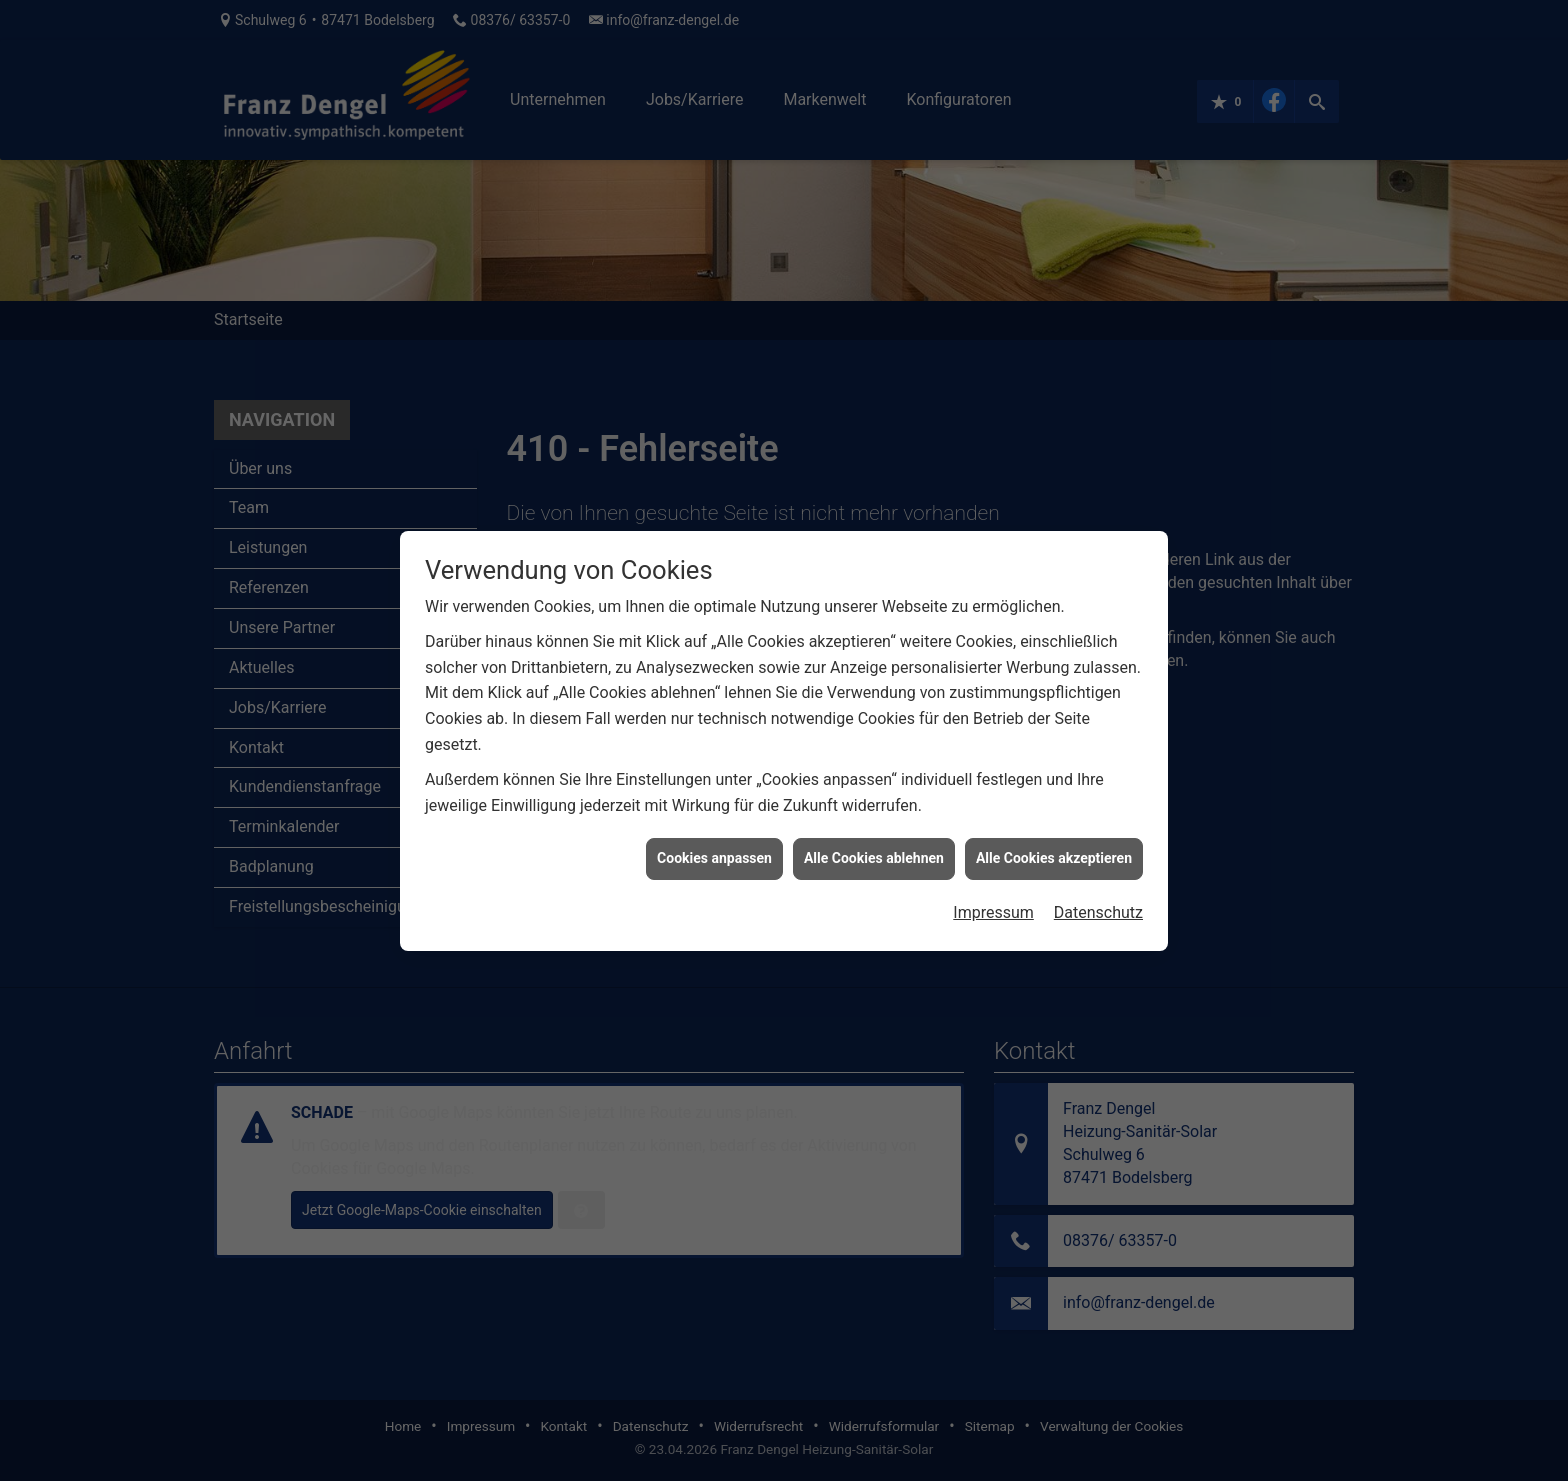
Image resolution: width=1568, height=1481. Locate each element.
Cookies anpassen (714, 837)
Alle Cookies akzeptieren (1054, 837)
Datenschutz (1098, 891)
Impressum (993, 891)
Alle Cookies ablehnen (874, 837)
